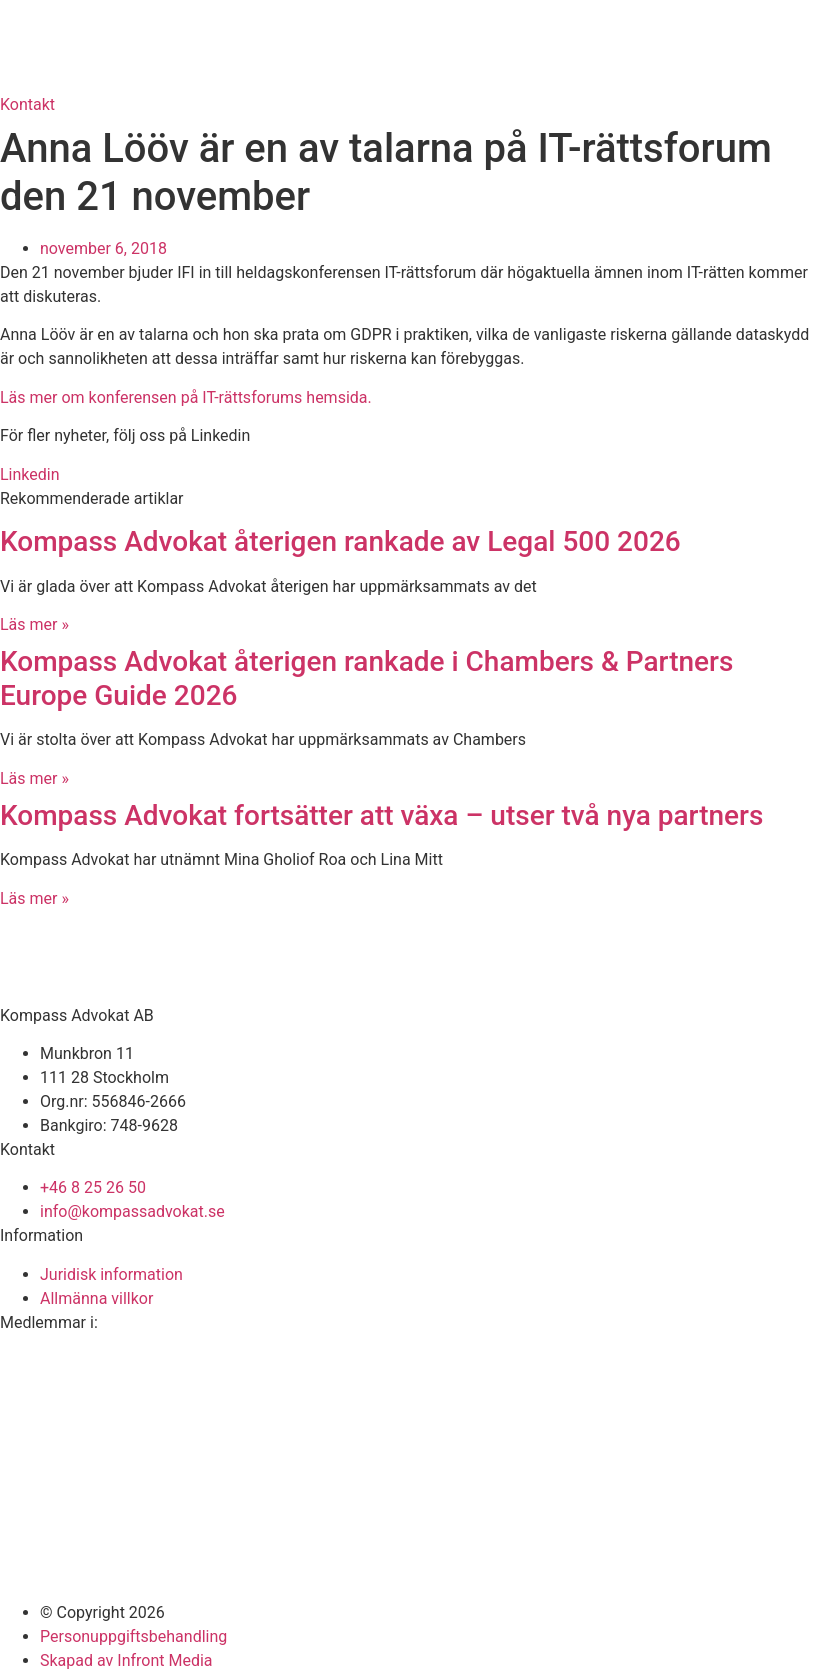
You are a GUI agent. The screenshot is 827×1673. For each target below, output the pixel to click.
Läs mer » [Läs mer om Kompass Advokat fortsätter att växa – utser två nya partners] (34, 898)
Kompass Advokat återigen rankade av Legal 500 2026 (340, 541)
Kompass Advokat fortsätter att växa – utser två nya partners (385, 815)
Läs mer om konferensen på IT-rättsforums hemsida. (186, 397)
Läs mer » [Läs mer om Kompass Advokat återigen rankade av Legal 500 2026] (34, 624)
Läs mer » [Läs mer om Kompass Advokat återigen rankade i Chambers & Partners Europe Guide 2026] (34, 778)
